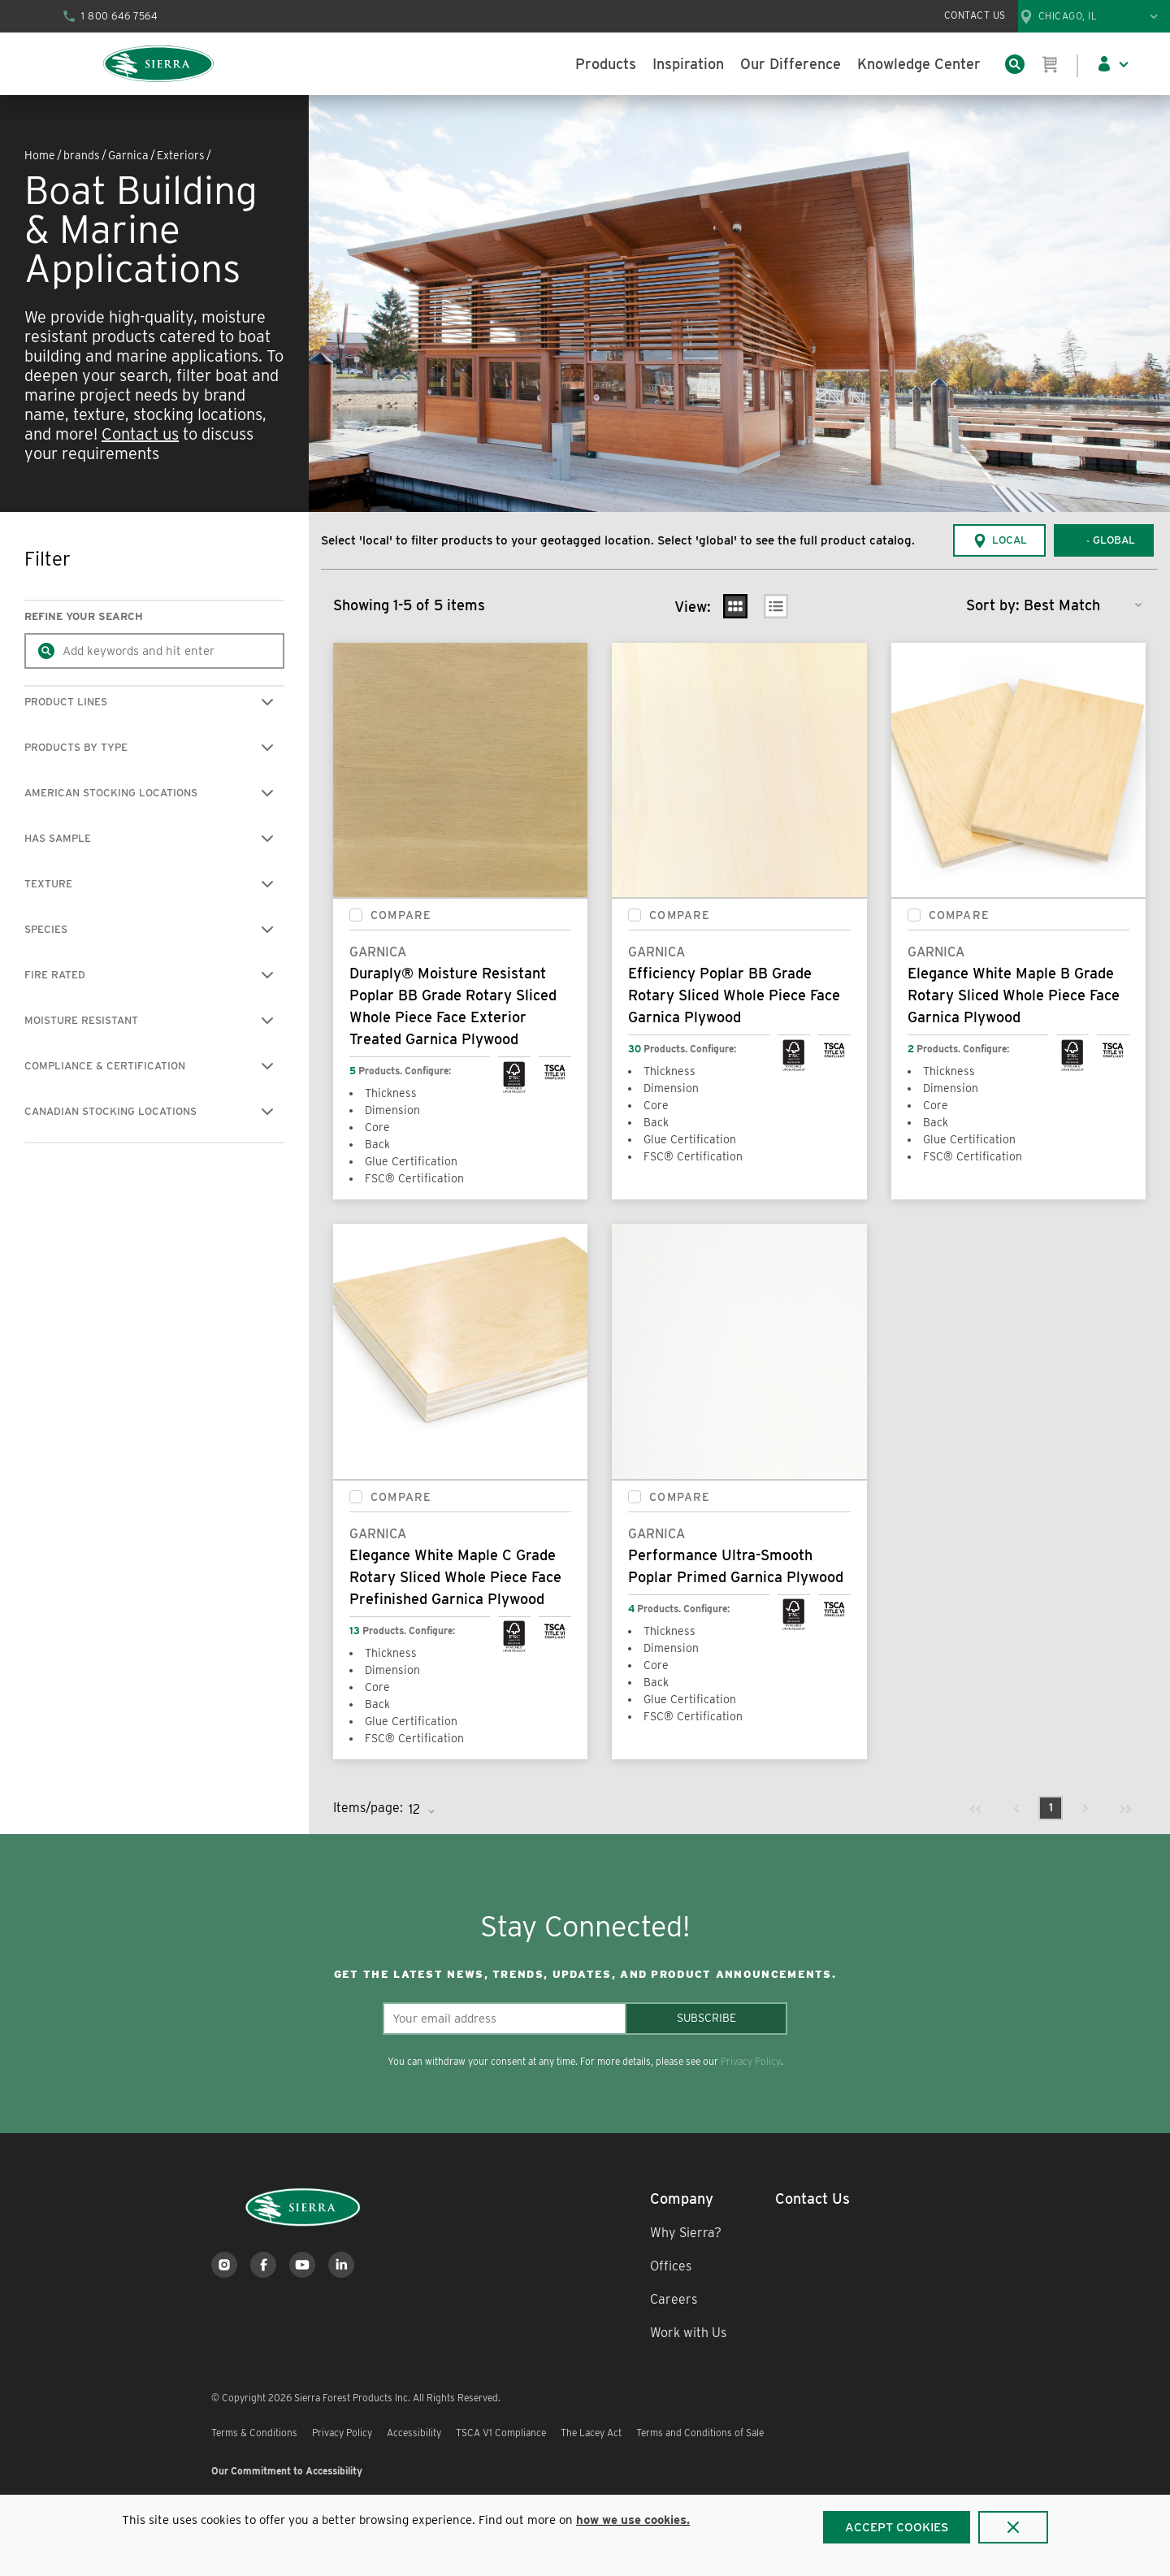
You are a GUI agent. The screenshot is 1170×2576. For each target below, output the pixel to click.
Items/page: (368, 1807)
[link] (975, 1808)
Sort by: (993, 605)
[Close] (1013, 2527)
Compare (400, 915)
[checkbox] (355, 915)
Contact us (140, 434)
